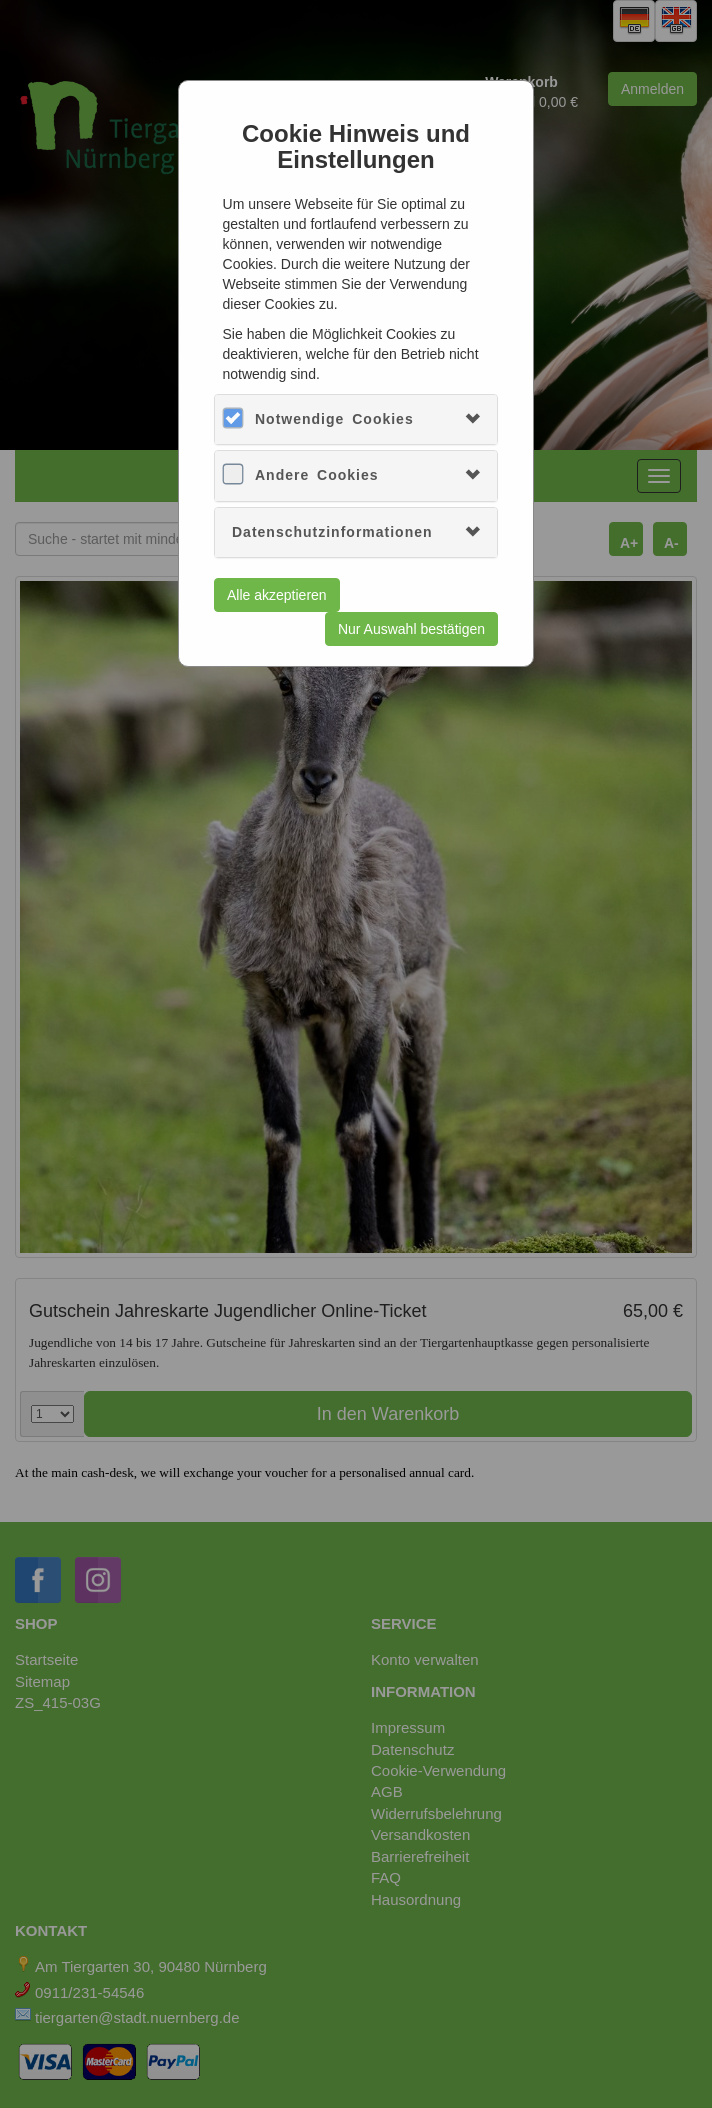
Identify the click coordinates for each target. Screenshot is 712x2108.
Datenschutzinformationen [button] (332, 532)
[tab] (356, 419)
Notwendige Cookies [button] (334, 419)
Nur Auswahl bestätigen (411, 629)
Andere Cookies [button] (317, 475)
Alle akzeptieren (277, 595)
